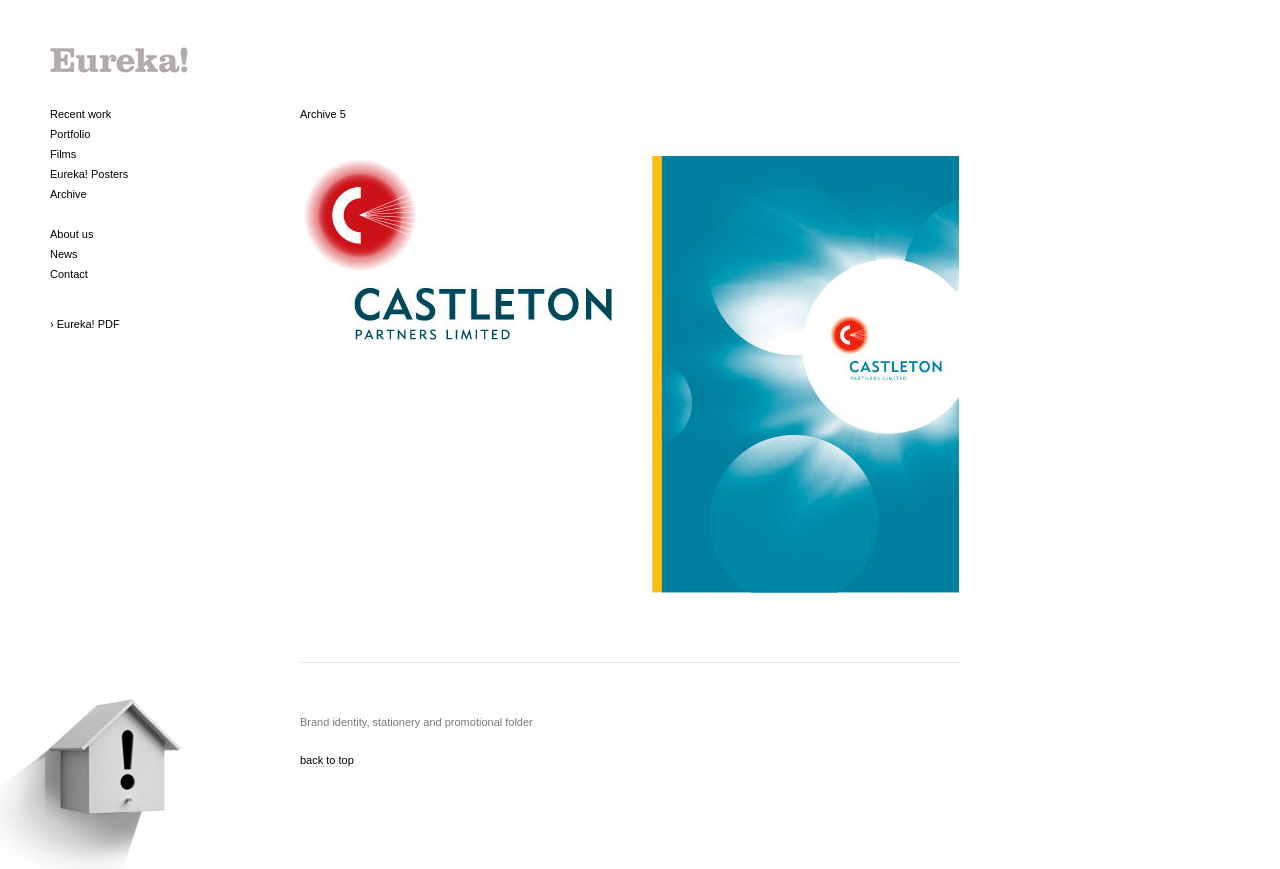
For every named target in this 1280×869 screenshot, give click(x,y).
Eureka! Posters (89, 174)
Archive (68, 194)
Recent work (80, 114)
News (64, 254)
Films (63, 154)
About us (71, 234)
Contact (69, 274)
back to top (327, 760)
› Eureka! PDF (85, 324)
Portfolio (70, 134)
